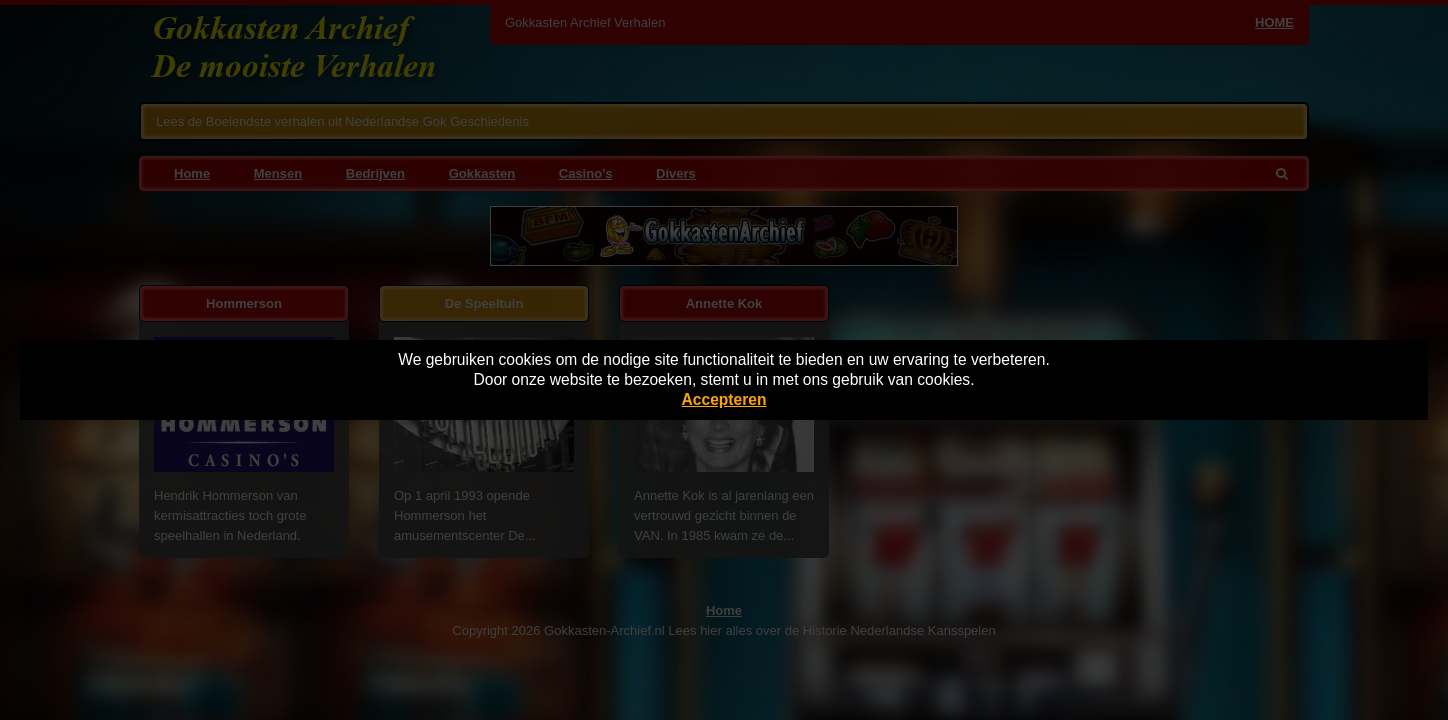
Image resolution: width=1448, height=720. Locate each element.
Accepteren (724, 399)
